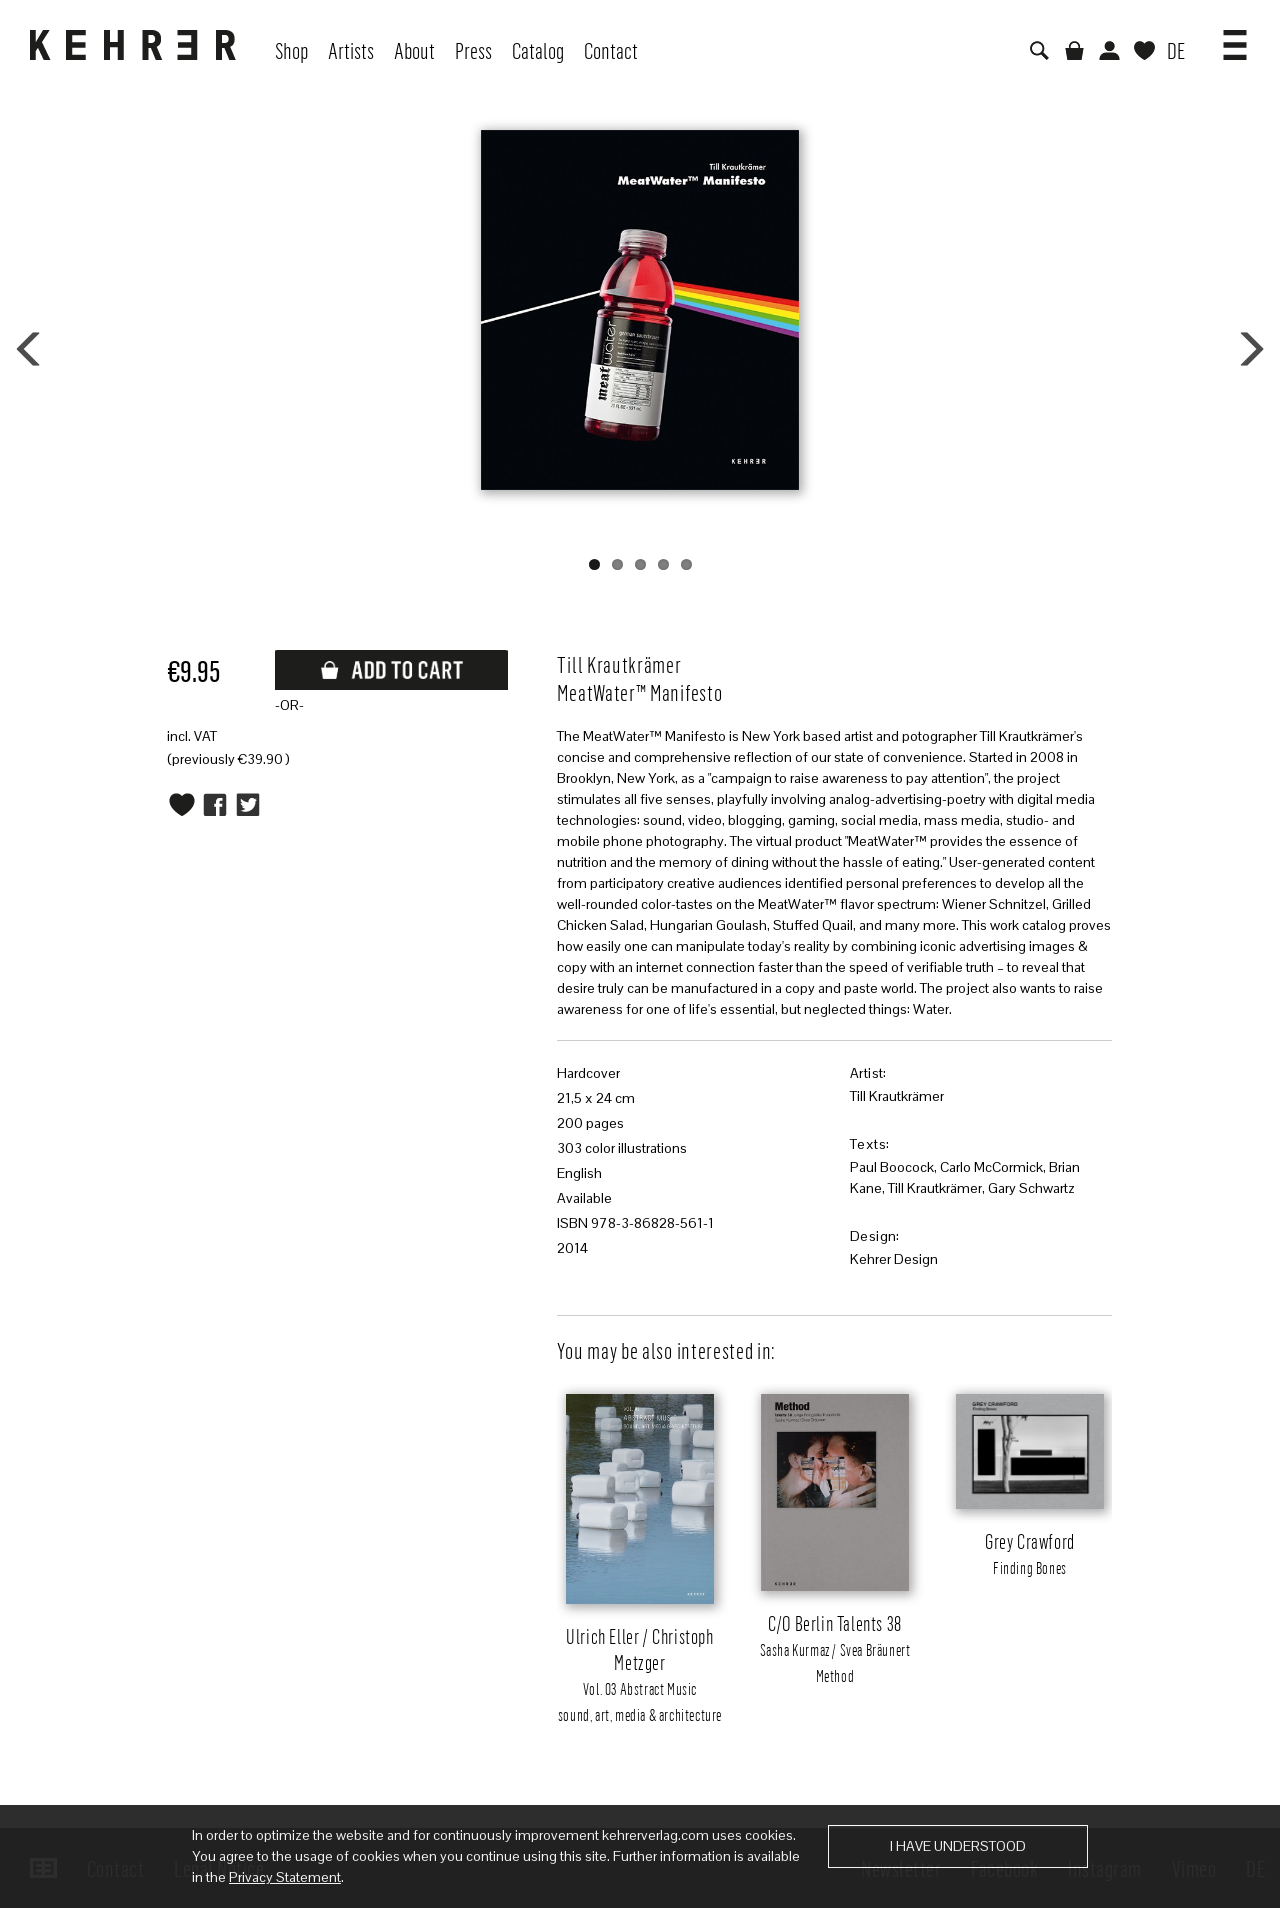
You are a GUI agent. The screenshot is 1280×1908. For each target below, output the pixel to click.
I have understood (958, 1846)
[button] (1235, 38)
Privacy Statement (285, 1877)
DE (1176, 50)
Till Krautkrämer (897, 1096)
